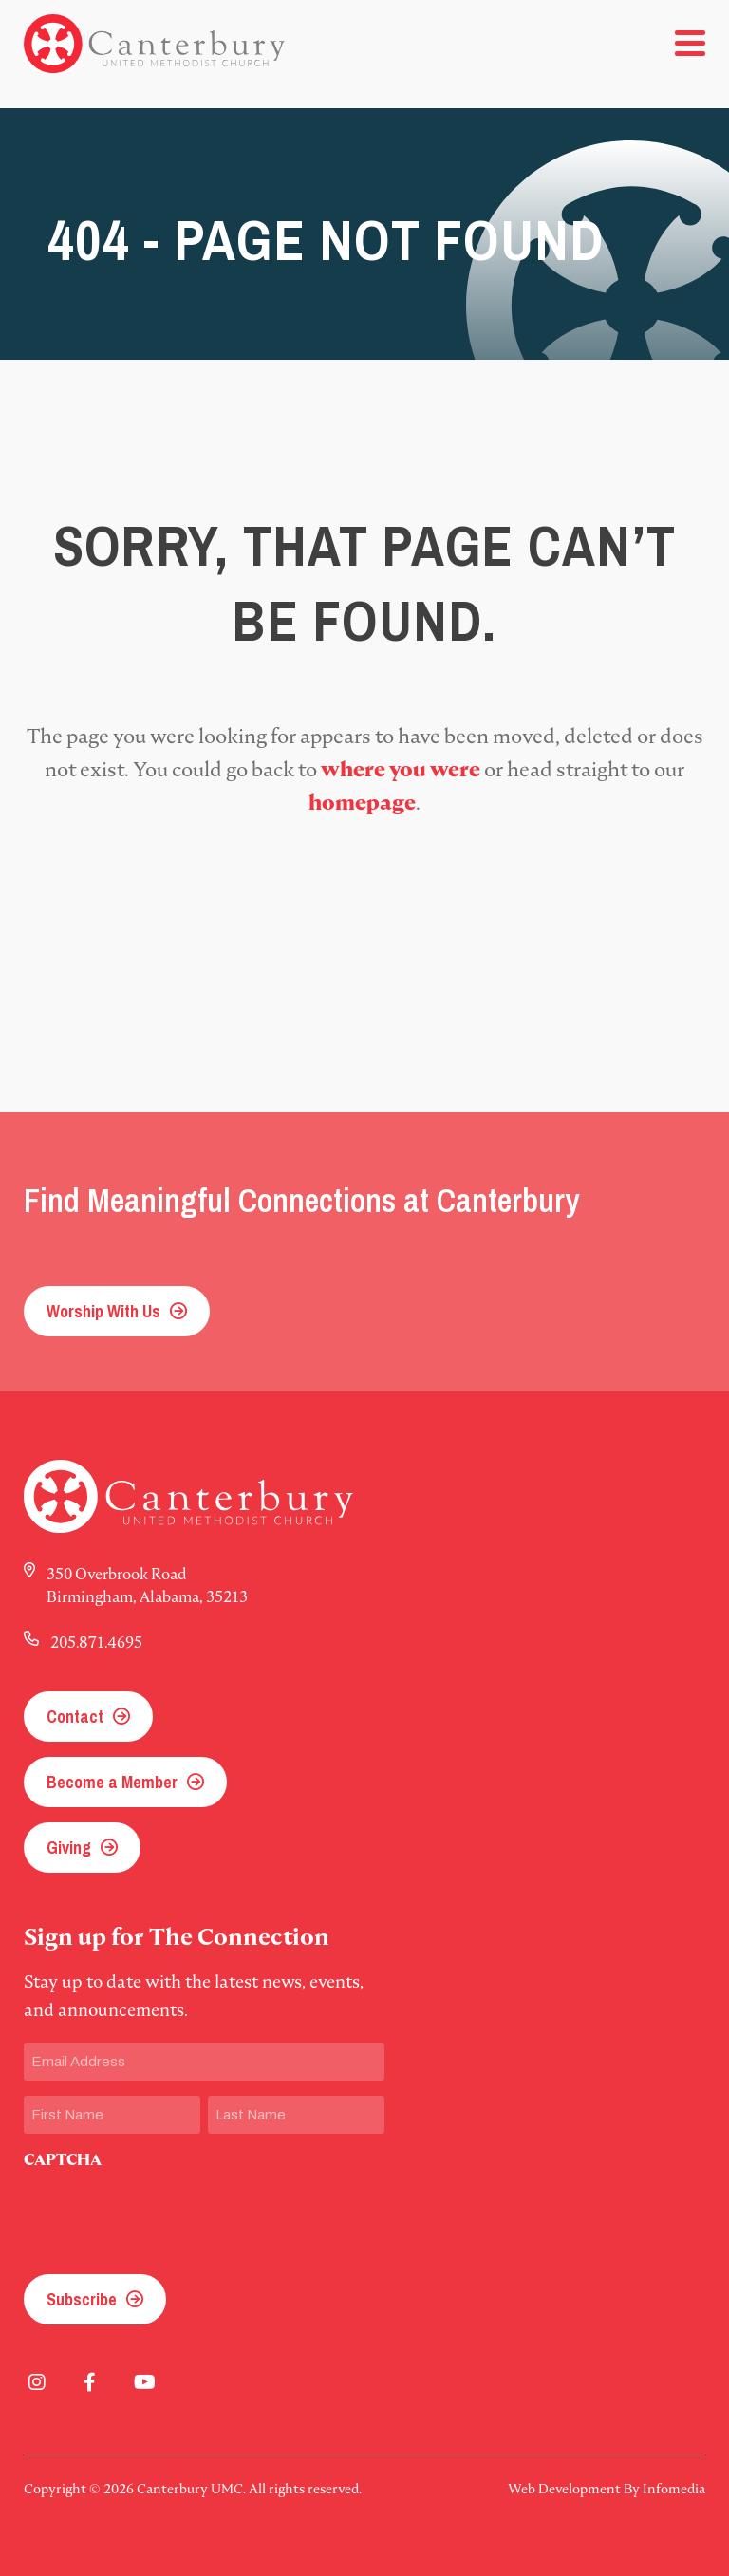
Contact (75, 1716)
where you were (400, 769)
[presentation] (168, 2216)
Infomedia (674, 2488)
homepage (362, 802)
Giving (69, 1847)
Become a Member (112, 1782)
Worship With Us (103, 1311)
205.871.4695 (96, 1642)
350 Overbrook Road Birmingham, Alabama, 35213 (147, 1585)
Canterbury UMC (154, 43)
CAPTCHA (63, 2160)
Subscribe (82, 2299)
